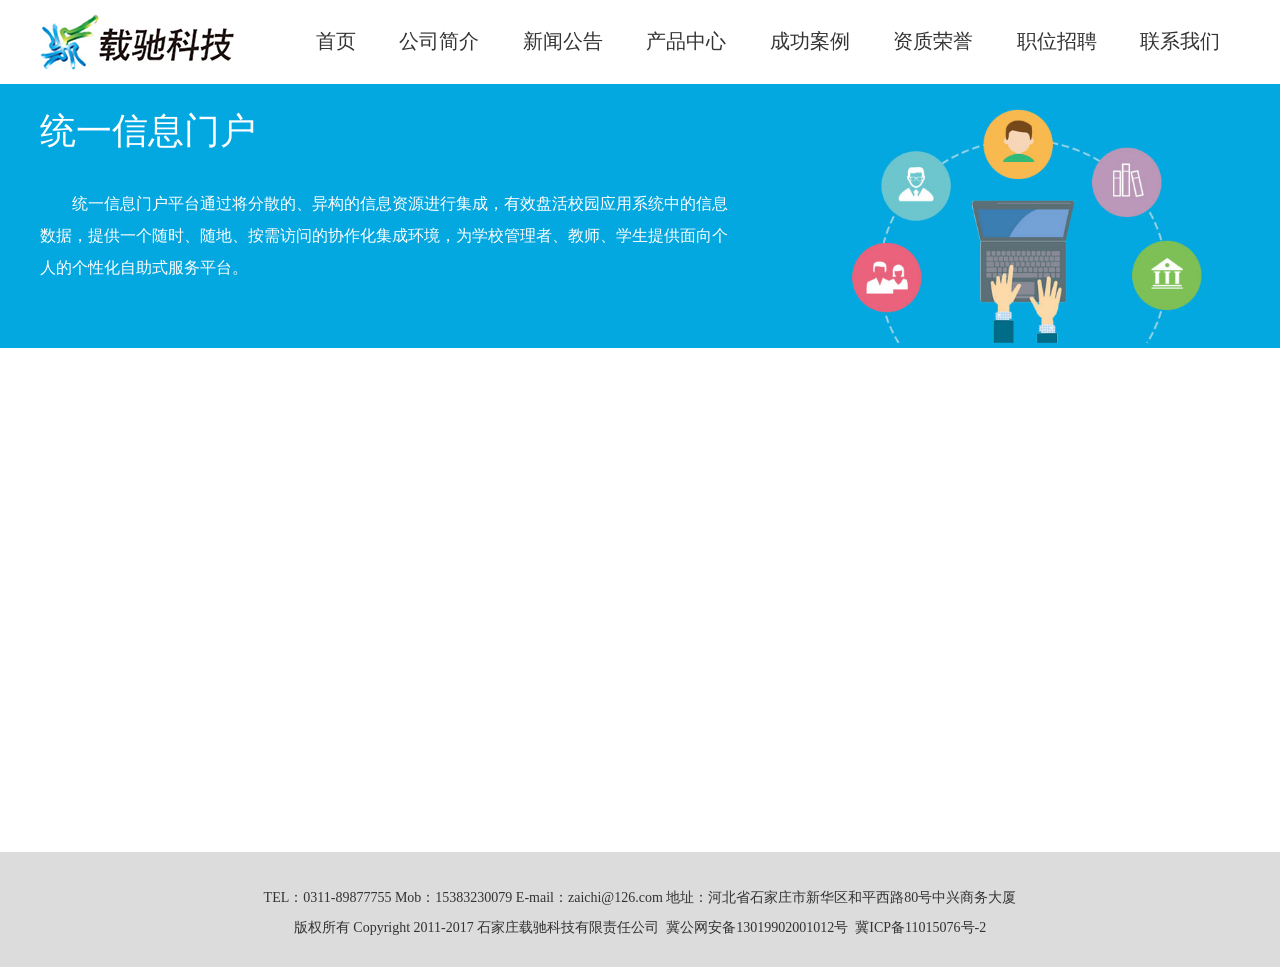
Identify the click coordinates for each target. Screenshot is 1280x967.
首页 (336, 41)
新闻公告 (563, 41)
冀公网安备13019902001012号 (757, 927)
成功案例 (810, 41)
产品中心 (686, 41)
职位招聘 (1057, 41)
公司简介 (439, 41)
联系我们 (1180, 41)
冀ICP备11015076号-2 (920, 927)
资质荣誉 (933, 41)
